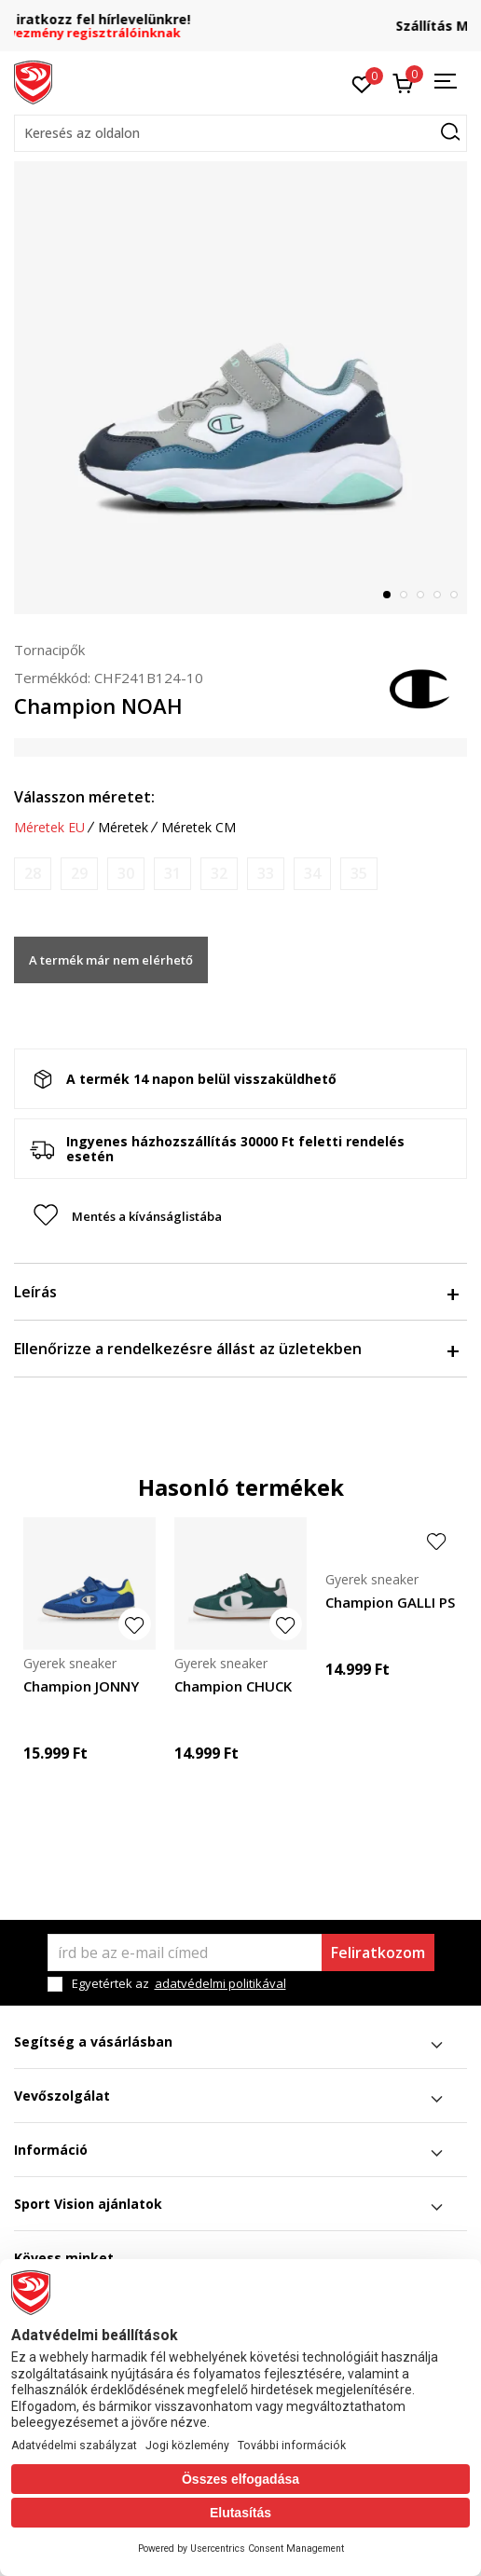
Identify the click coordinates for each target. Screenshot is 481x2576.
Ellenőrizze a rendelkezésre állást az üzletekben (236, 1348)
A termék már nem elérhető (111, 960)
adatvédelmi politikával (220, 1983)
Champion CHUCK (233, 1686)
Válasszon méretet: (84, 796)
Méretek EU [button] (49, 827)
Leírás (236, 1291)
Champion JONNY (81, 1686)
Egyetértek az (179, 1984)
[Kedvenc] (362, 83)
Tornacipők (49, 649)
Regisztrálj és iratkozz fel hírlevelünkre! (240, 19)
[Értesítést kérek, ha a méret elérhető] (32, 873)
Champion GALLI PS (390, 1602)
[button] (240, 133)
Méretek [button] (123, 827)
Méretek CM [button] (198, 827)
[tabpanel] (240, 387)
